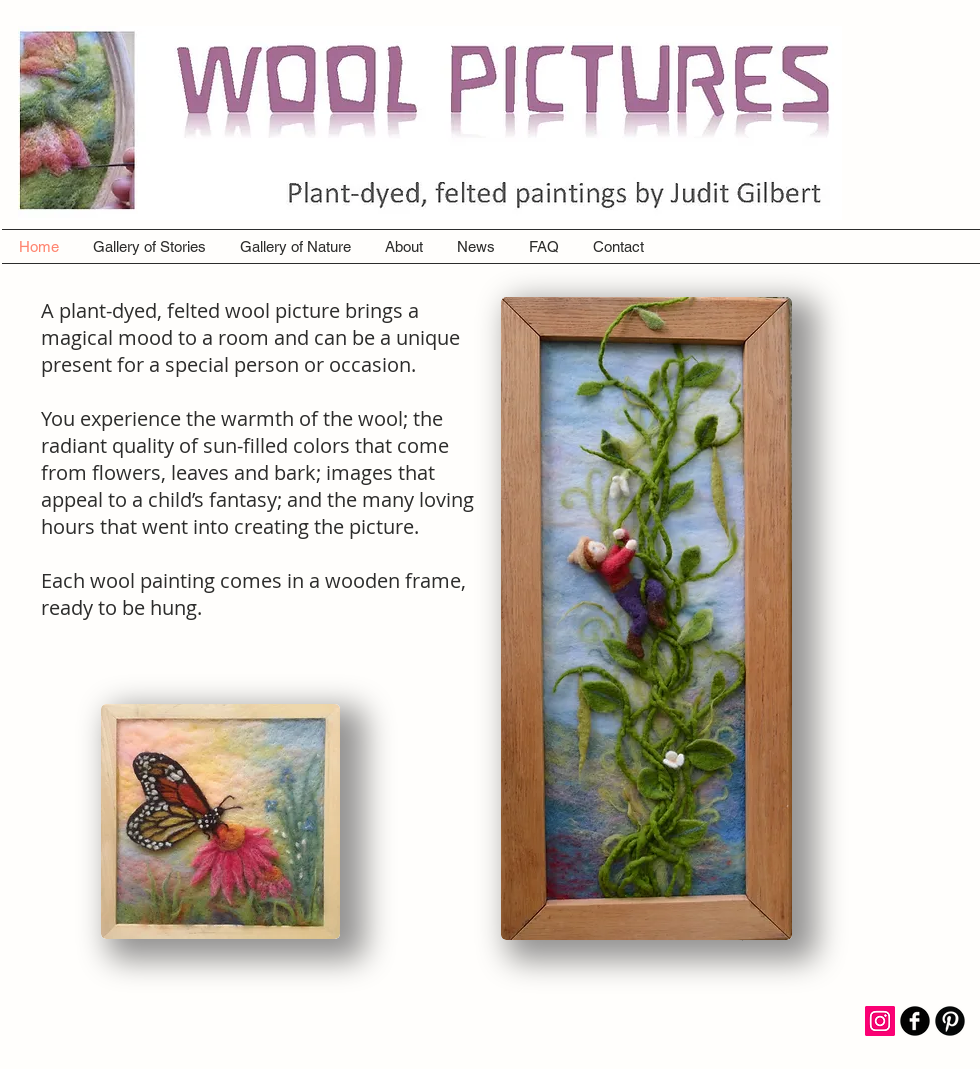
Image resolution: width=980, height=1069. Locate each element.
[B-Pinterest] (950, 1021)
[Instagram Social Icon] (880, 1021)
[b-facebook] (915, 1021)
